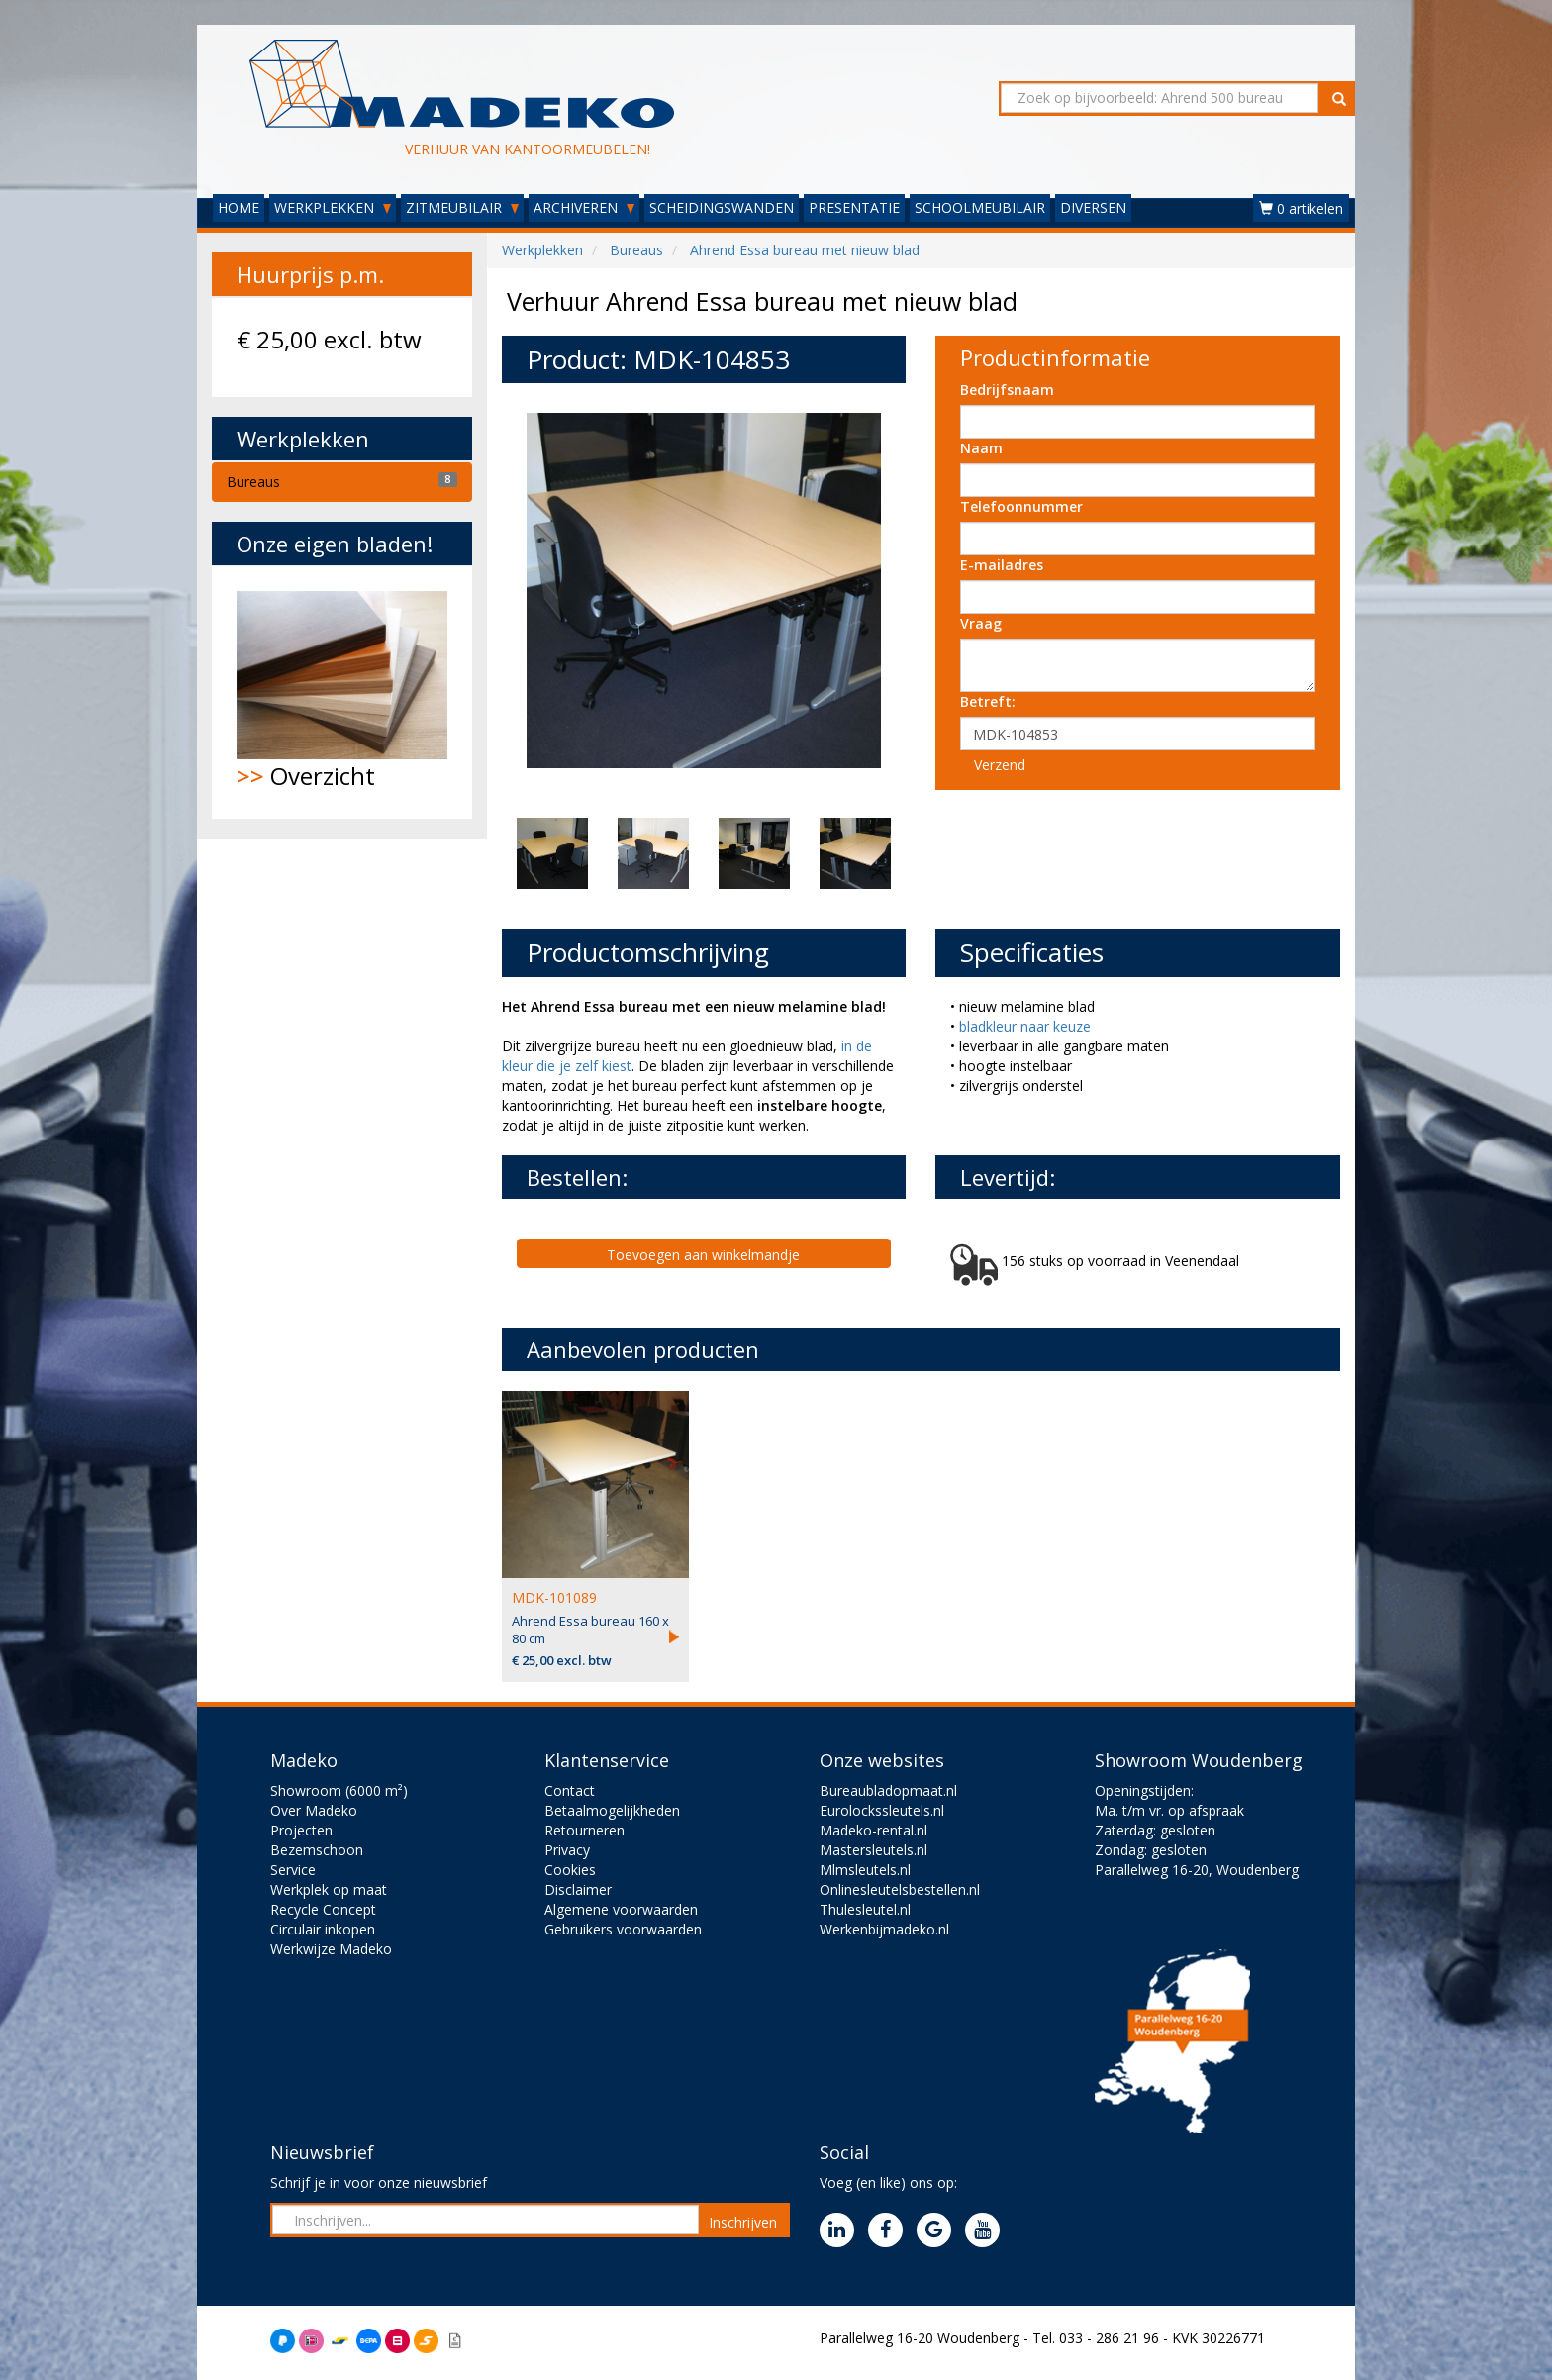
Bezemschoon (316, 1849)
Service (293, 1869)
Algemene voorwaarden (621, 1909)
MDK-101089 (554, 1597)
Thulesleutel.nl (865, 1909)
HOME (238, 207)
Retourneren (584, 1830)
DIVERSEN (1093, 207)
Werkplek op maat (328, 1889)
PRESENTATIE (854, 207)
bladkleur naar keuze (1025, 1026)
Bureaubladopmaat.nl (888, 1790)
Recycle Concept (323, 1909)
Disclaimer (578, 1889)
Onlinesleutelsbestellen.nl (900, 1889)
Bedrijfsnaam (1007, 389)
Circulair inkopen (322, 1929)
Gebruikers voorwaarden (623, 1929)
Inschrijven (743, 2222)
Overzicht (342, 691)
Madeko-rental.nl (873, 1830)
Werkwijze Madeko (331, 1948)
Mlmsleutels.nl (865, 1869)
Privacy (567, 1849)
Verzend (999, 764)
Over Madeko (313, 1810)
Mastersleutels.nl (873, 1849)
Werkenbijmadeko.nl (884, 1929)
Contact (569, 1790)
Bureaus (253, 481)
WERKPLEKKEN (332, 207)
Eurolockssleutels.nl (882, 1810)
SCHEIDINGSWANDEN (721, 207)
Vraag (981, 623)
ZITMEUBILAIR (462, 207)
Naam (981, 448)
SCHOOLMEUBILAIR (980, 207)
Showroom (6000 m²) (339, 1790)
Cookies (570, 1869)
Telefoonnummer (1021, 506)
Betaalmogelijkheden (612, 1810)
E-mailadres (1001, 564)
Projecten (301, 1830)
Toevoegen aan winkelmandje (703, 1254)
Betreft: (988, 701)
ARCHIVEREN (584, 207)
